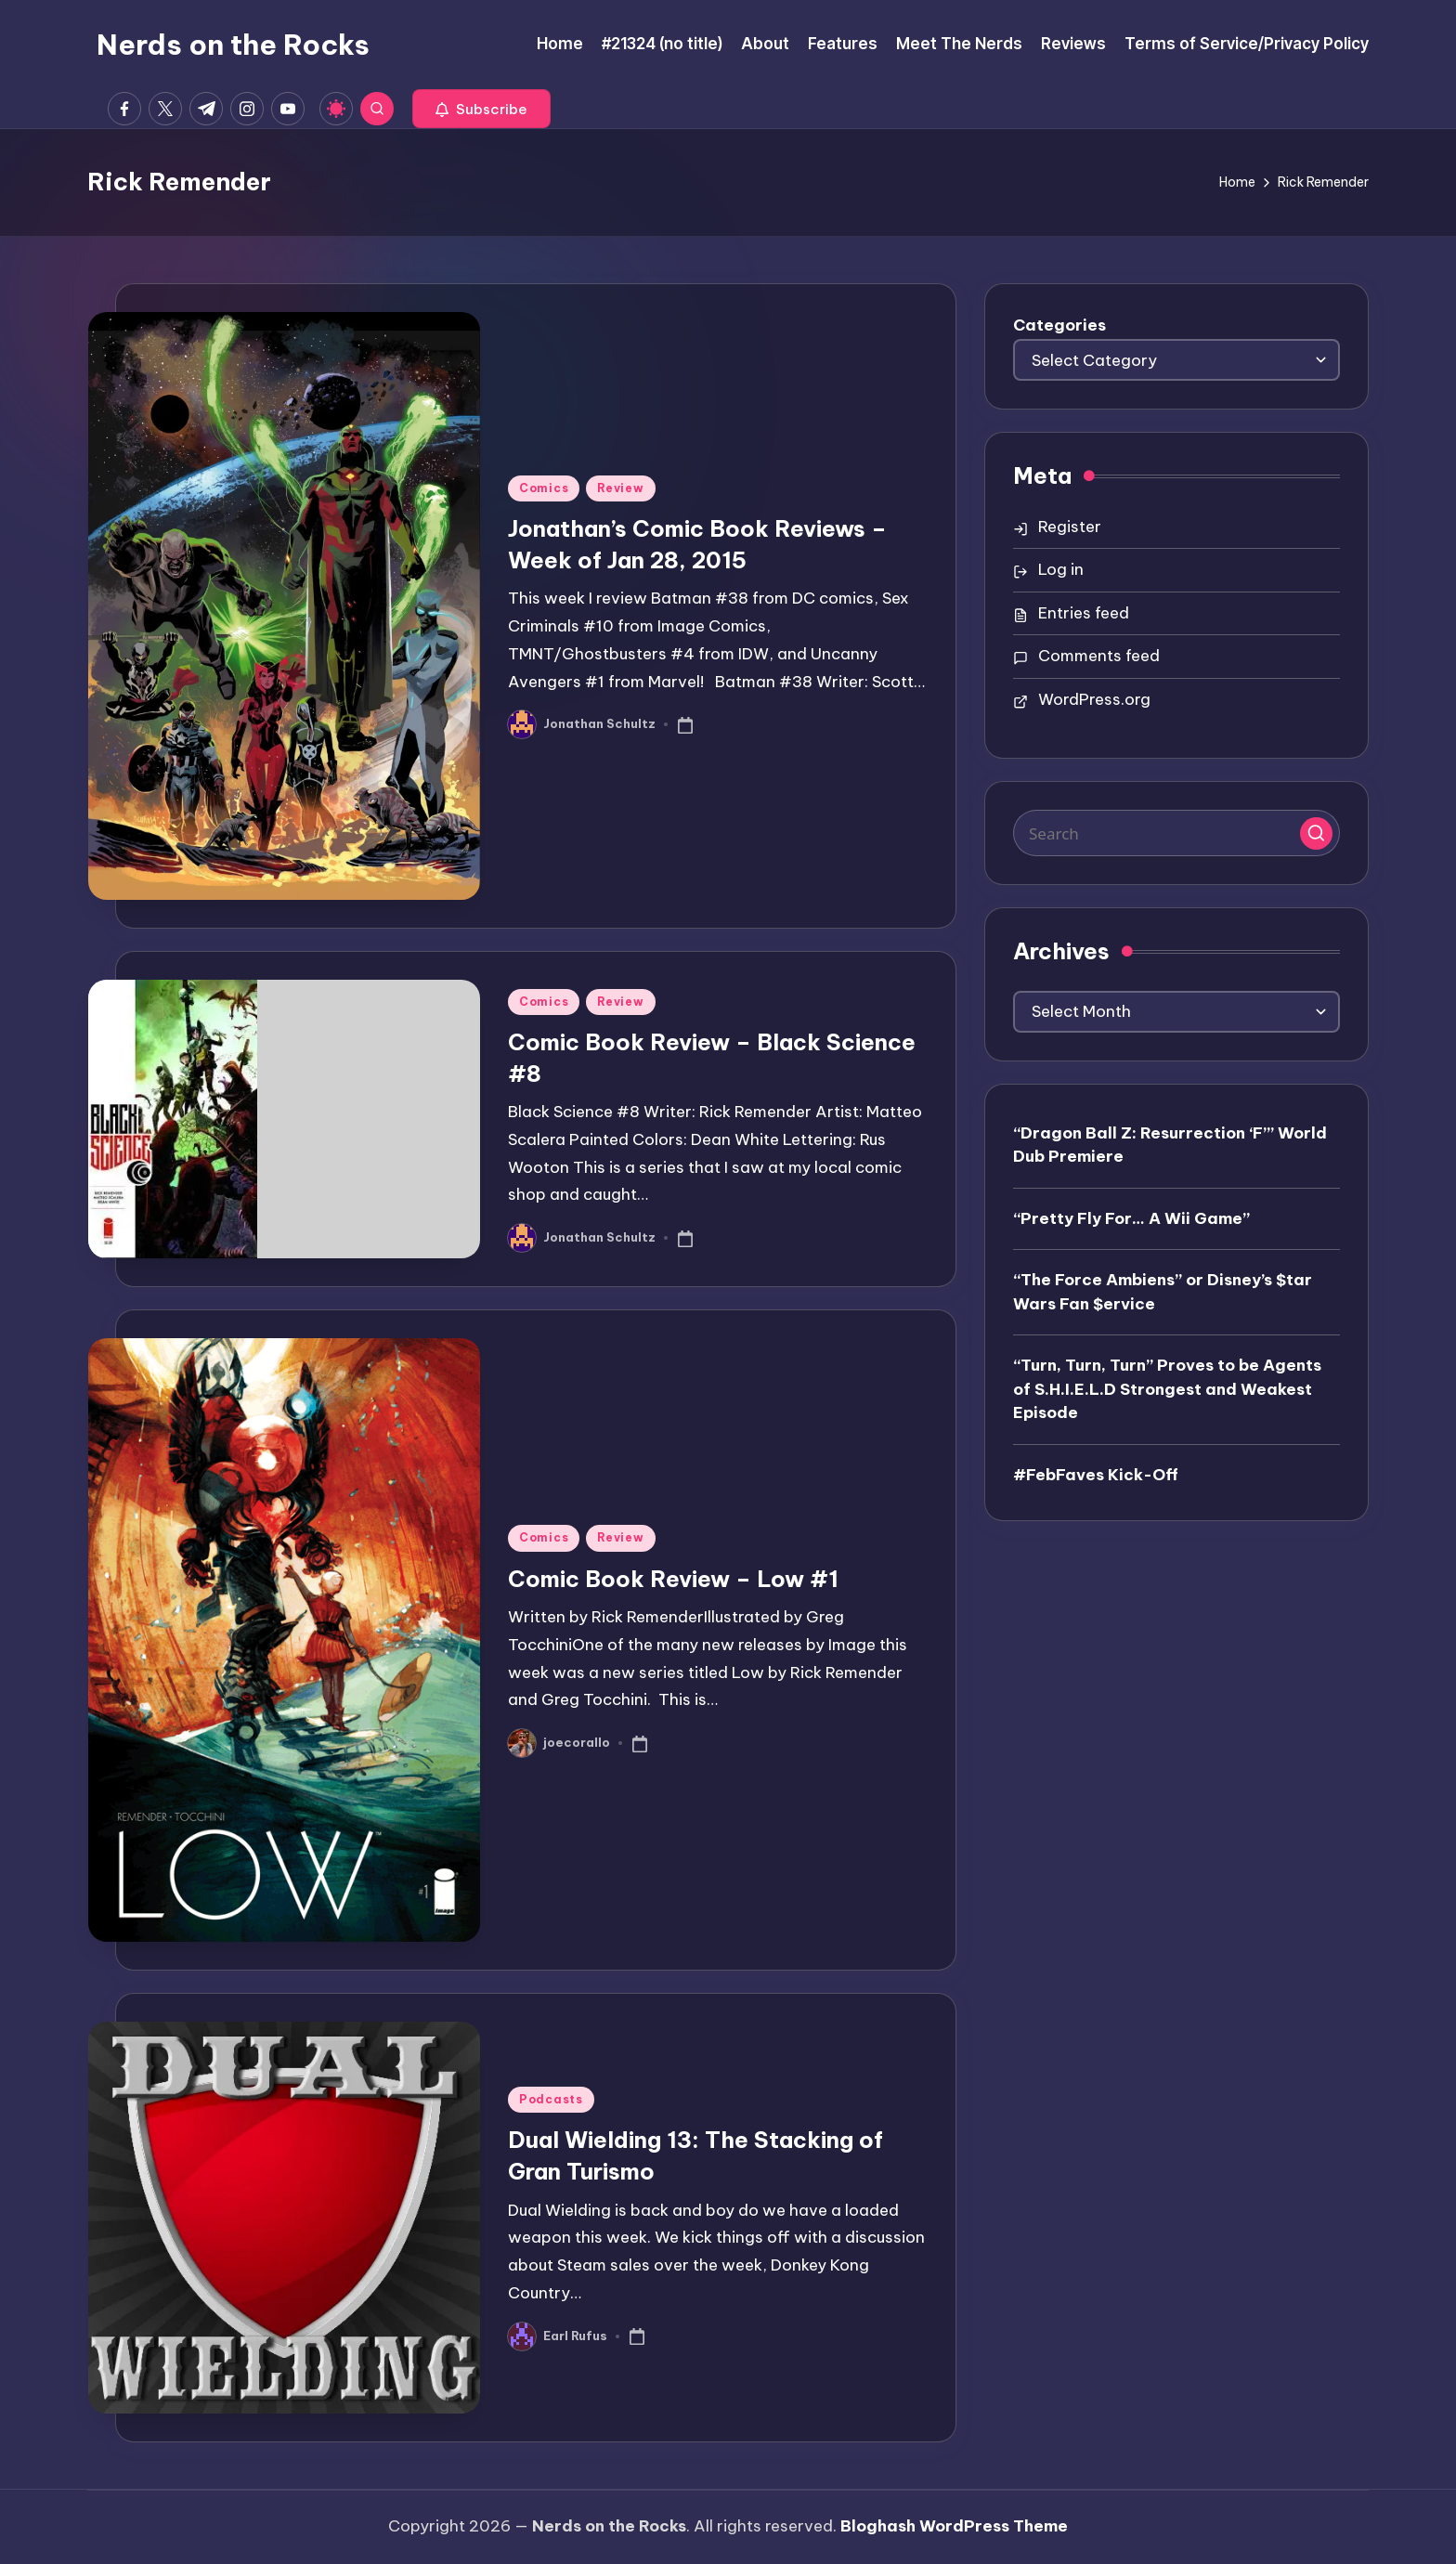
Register (1069, 526)
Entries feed (1083, 613)
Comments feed (1099, 655)
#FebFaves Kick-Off (1095, 1474)
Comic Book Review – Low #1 (673, 1579)
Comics (543, 488)
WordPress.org (1094, 699)
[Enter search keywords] (1176, 833)
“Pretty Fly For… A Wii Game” (1131, 1218)
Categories (1059, 325)
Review (620, 488)
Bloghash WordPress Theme (954, 2526)
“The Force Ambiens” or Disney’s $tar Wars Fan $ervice (1162, 1291)
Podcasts (551, 2099)
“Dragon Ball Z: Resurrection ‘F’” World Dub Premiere (1170, 1145)
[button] (481, 108)
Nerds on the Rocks (233, 44)
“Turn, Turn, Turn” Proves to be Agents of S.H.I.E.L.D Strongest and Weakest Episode (1167, 1389)
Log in (1061, 569)
